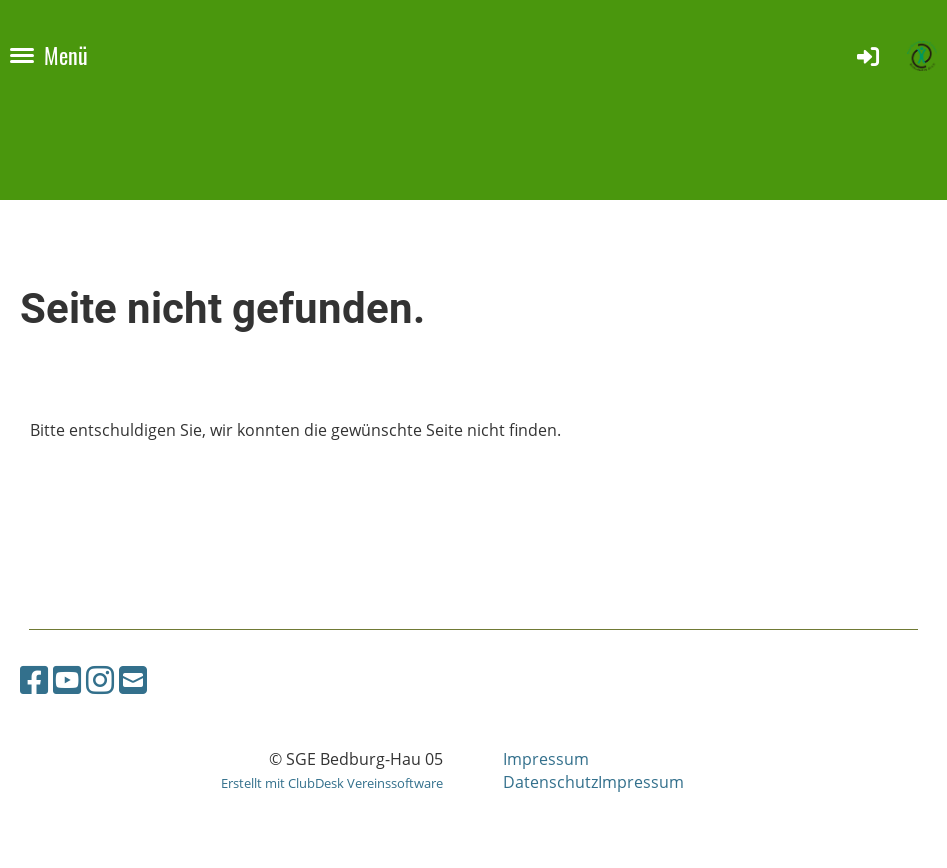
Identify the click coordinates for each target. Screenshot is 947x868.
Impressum (546, 759)
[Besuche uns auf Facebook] (34, 679)
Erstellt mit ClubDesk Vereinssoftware (332, 783)
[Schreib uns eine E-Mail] (133, 679)
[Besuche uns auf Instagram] (100, 679)
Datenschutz (550, 782)
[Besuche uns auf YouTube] (67, 679)
